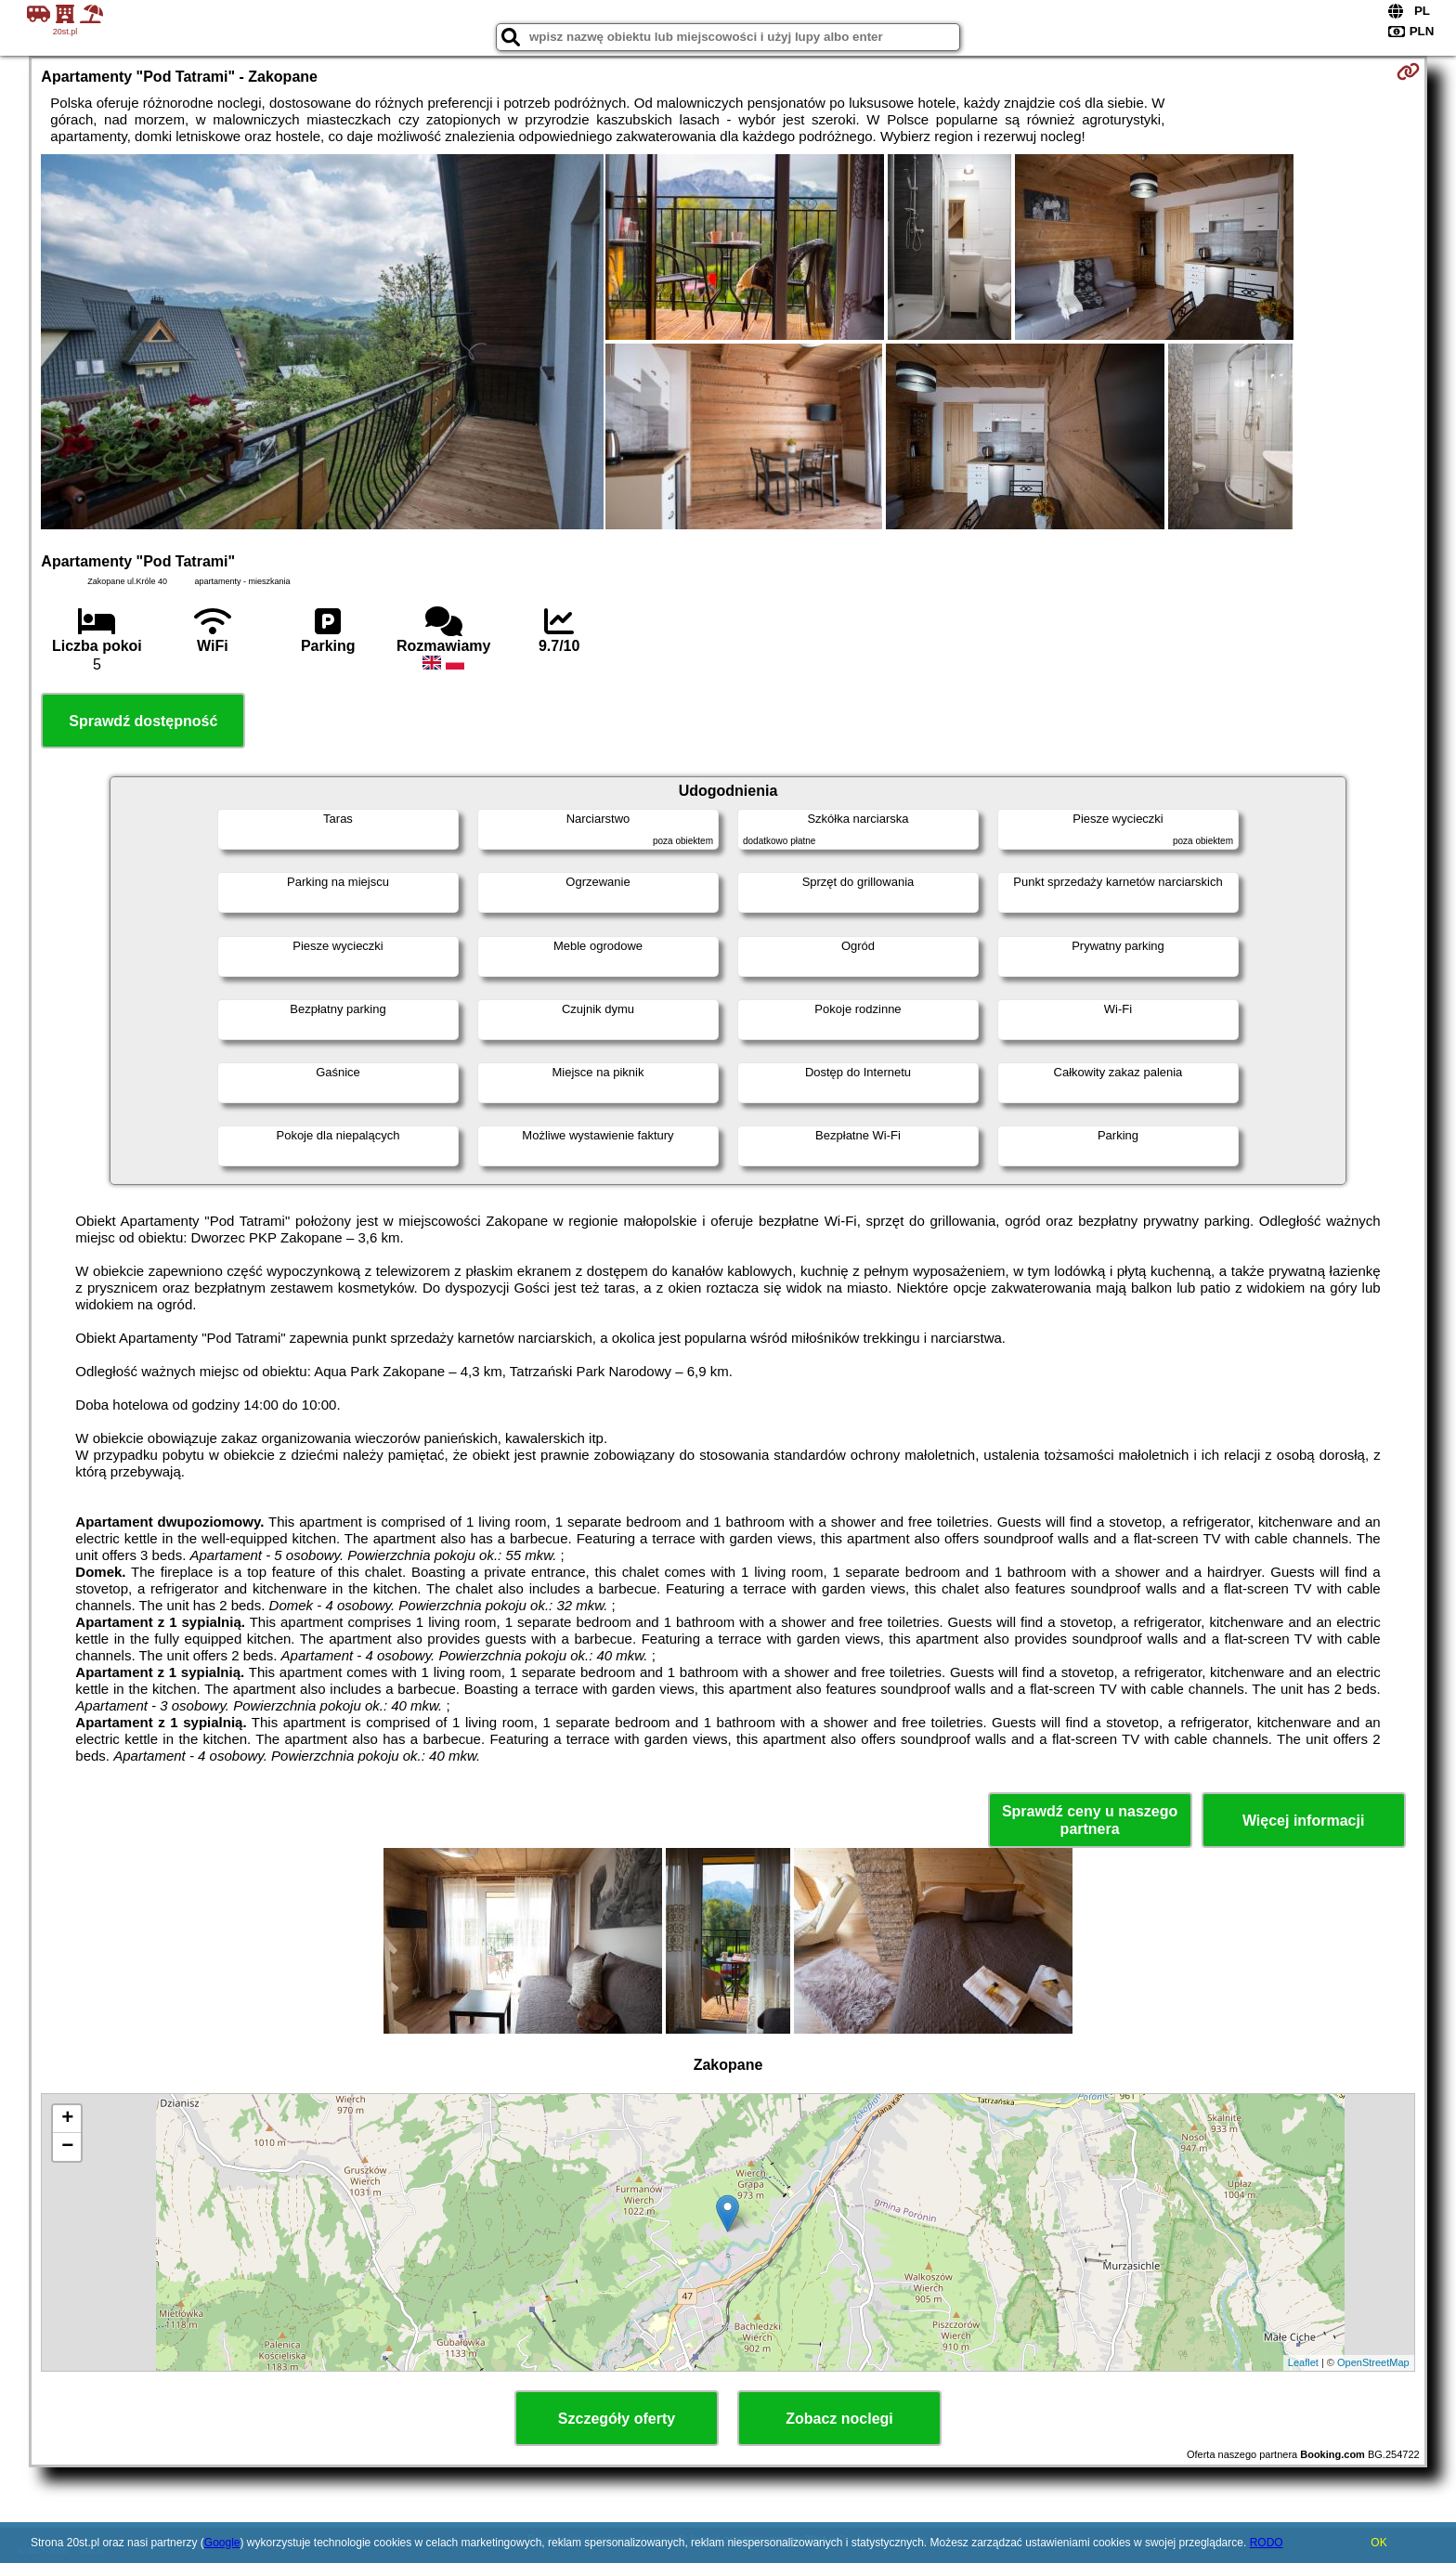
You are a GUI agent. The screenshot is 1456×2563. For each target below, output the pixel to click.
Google (222, 2542)
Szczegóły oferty (616, 2418)
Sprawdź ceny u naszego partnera (1089, 1820)
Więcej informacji (1303, 1820)
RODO (1266, 2542)
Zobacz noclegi (839, 2418)
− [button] (67, 2147)
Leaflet (1303, 2362)
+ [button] (67, 2119)
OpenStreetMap (1373, 2362)
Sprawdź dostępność (143, 721)
